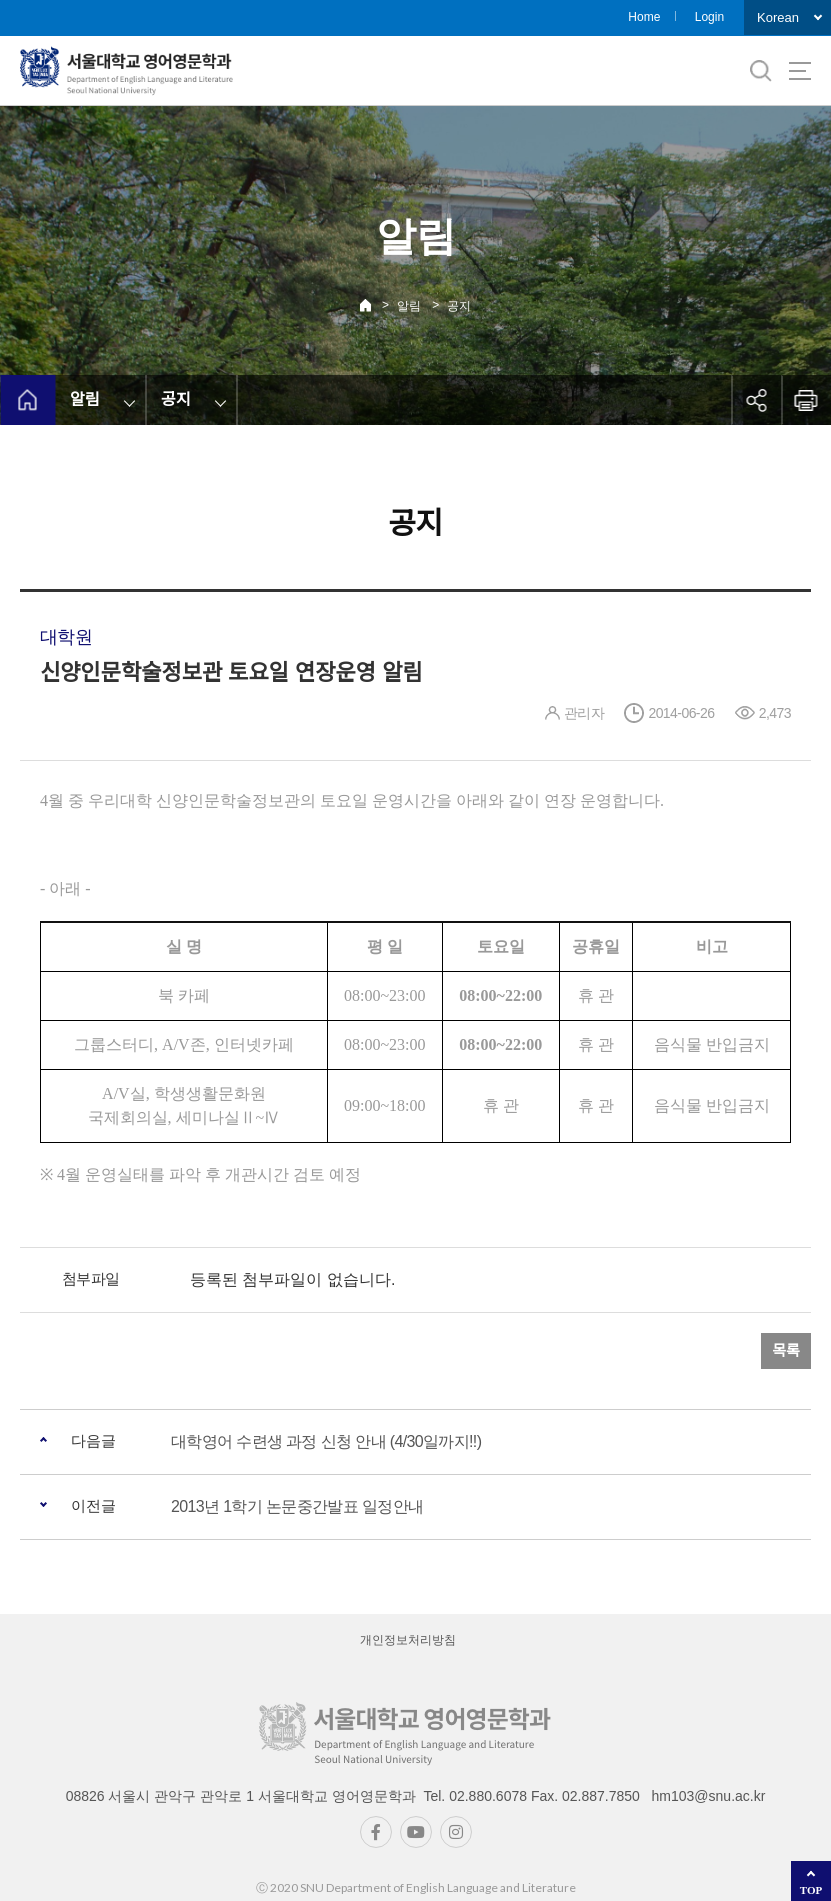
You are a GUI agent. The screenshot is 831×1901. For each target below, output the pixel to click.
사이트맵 (800, 71)
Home (644, 17)
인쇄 (806, 400)
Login (709, 17)
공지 (459, 306)
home (27, 400)
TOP (811, 1890)
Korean (778, 17)
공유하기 (756, 400)
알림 (409, 306)
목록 (786, 1350)
